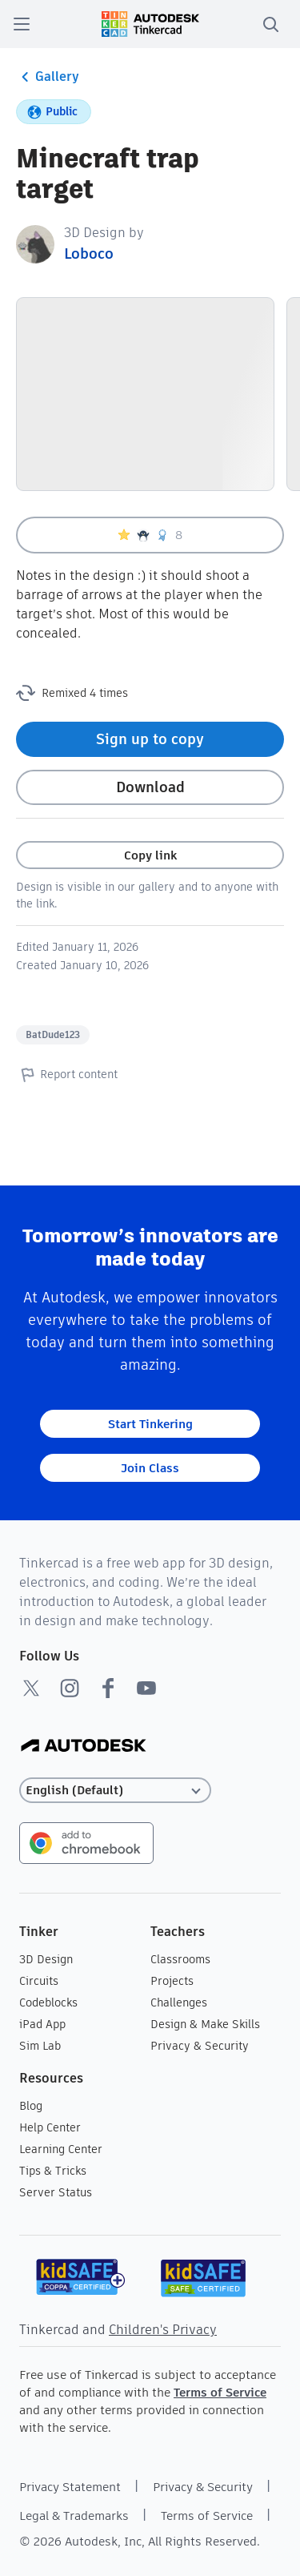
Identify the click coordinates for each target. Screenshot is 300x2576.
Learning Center (60, 2149)
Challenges (178, 2002)
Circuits (38, 1981)
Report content (67, 1074)
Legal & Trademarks (74, 2515)
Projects (172, 1981)
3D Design (46, 1959)
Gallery (47, 77)
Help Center (50, 2127)
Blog (30, 2106)
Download (150, 787)
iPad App (42, 2024)
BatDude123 (53, 1034)
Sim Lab (40, 2046)
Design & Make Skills (205, 2024)
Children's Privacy (163, 2329)
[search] (270, 24)
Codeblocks (48, 2002)
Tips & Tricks (52, 2171)
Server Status (55, 2192)
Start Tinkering (150, 1423)
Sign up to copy (150, 739)
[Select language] (115, 1790)
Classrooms (180, 1959)
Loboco (89, 254)
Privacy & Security (199, 2046)
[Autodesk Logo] (83, 1747)
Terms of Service (220, 2392)
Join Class (150, 1467)
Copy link (150, 855)
